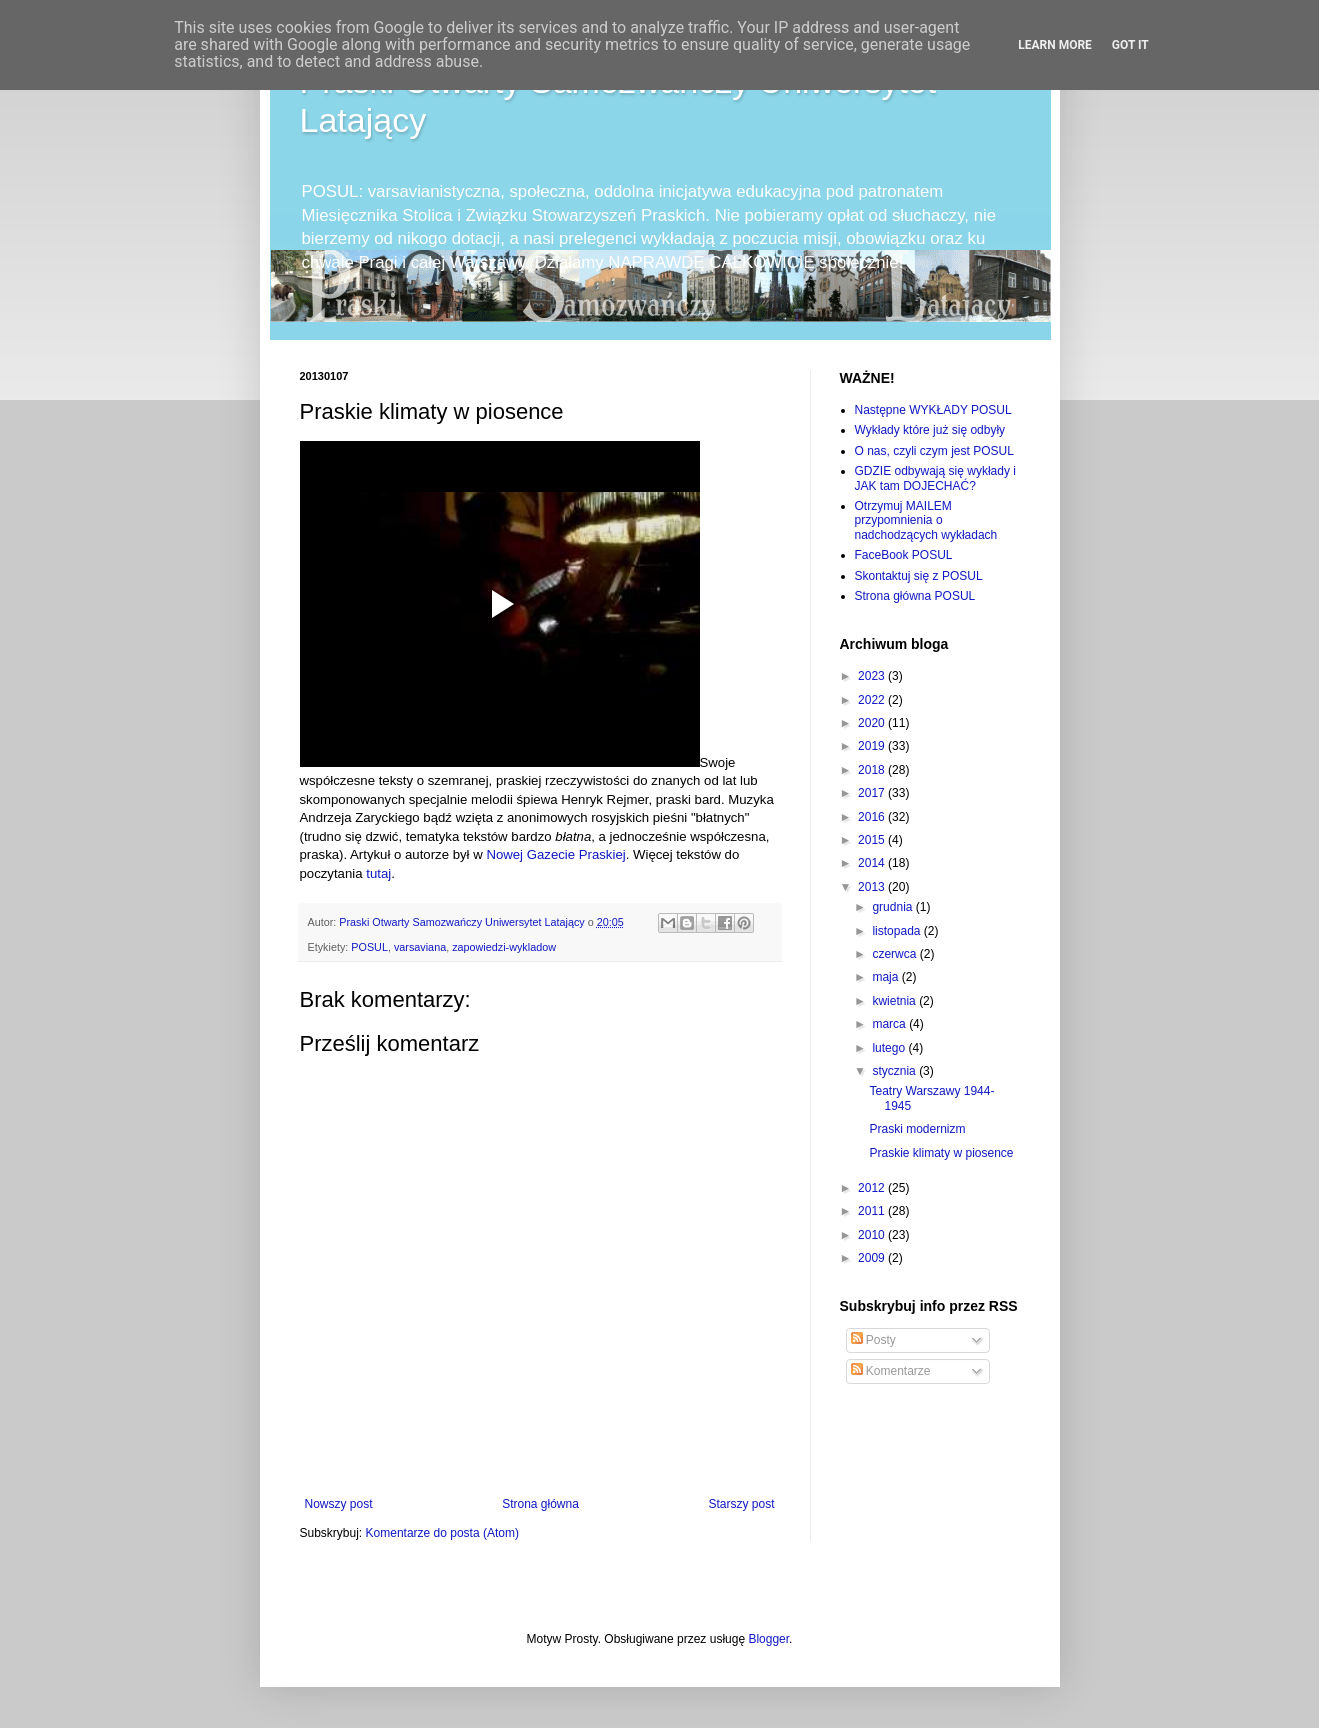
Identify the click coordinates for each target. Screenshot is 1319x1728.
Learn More (1055, 45)
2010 (873, 1235)
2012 (873, 1188)
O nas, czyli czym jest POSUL (934, 451)
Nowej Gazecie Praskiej (555, 854)
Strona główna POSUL (915, 596)
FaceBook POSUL (904, 555)
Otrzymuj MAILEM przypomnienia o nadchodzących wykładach (926, 520)
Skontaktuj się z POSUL (919, 576)
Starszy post (741, 1504)
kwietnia (895, 1001)
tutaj (378, 873)
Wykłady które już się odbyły (930, 430)
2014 (873, 863)
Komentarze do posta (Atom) (442, 1533)
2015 (873, 840)
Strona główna (540, 1504)
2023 (873, 676)
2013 (873, 887)
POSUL (369, 947)
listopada (897, 931)
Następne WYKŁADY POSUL (933, 410)
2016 (873, 817)
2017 (873, 793)
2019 (873, 746)
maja (886, 977)
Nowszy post (339, 1504)
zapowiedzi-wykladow (504, 947)
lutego (890, 1048)
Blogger (768, 1639)
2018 (873, 770)
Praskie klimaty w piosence (941, 1153)
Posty (873, 1340)
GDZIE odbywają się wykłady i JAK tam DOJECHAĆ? (935, 478)
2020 (873, 723)
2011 (873, 1211)
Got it (1130, 45)
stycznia (895, 1071)
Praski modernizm (917, 1129)
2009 (873, 1258)
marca (890, 1024)
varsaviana (420, 947)
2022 (873, 700)
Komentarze (891, 1371)
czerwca (895, 954)
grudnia (893, 907)
